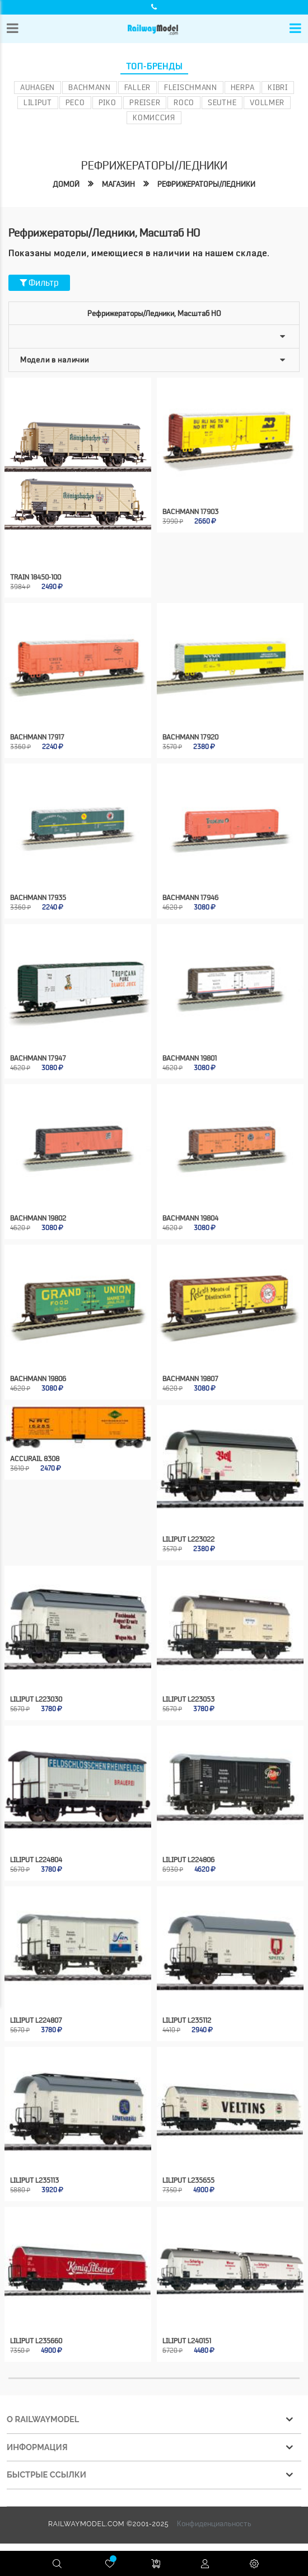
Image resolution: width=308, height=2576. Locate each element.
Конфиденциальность (214, 2511)
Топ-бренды (154, 67)
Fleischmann (190, 87)
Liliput (38, 102)
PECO (75, 102)
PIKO (107, 102)
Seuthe (222, 102)
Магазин (118, 184)
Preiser (144, 102)
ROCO (184, 102)
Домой (66, 184)
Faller (137, 87)
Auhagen (37, 87)
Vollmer (267, 102)
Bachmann (89, 87)
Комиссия (154, 117)
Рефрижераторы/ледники (206, 184)
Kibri (278, 87)
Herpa (243, 87)
